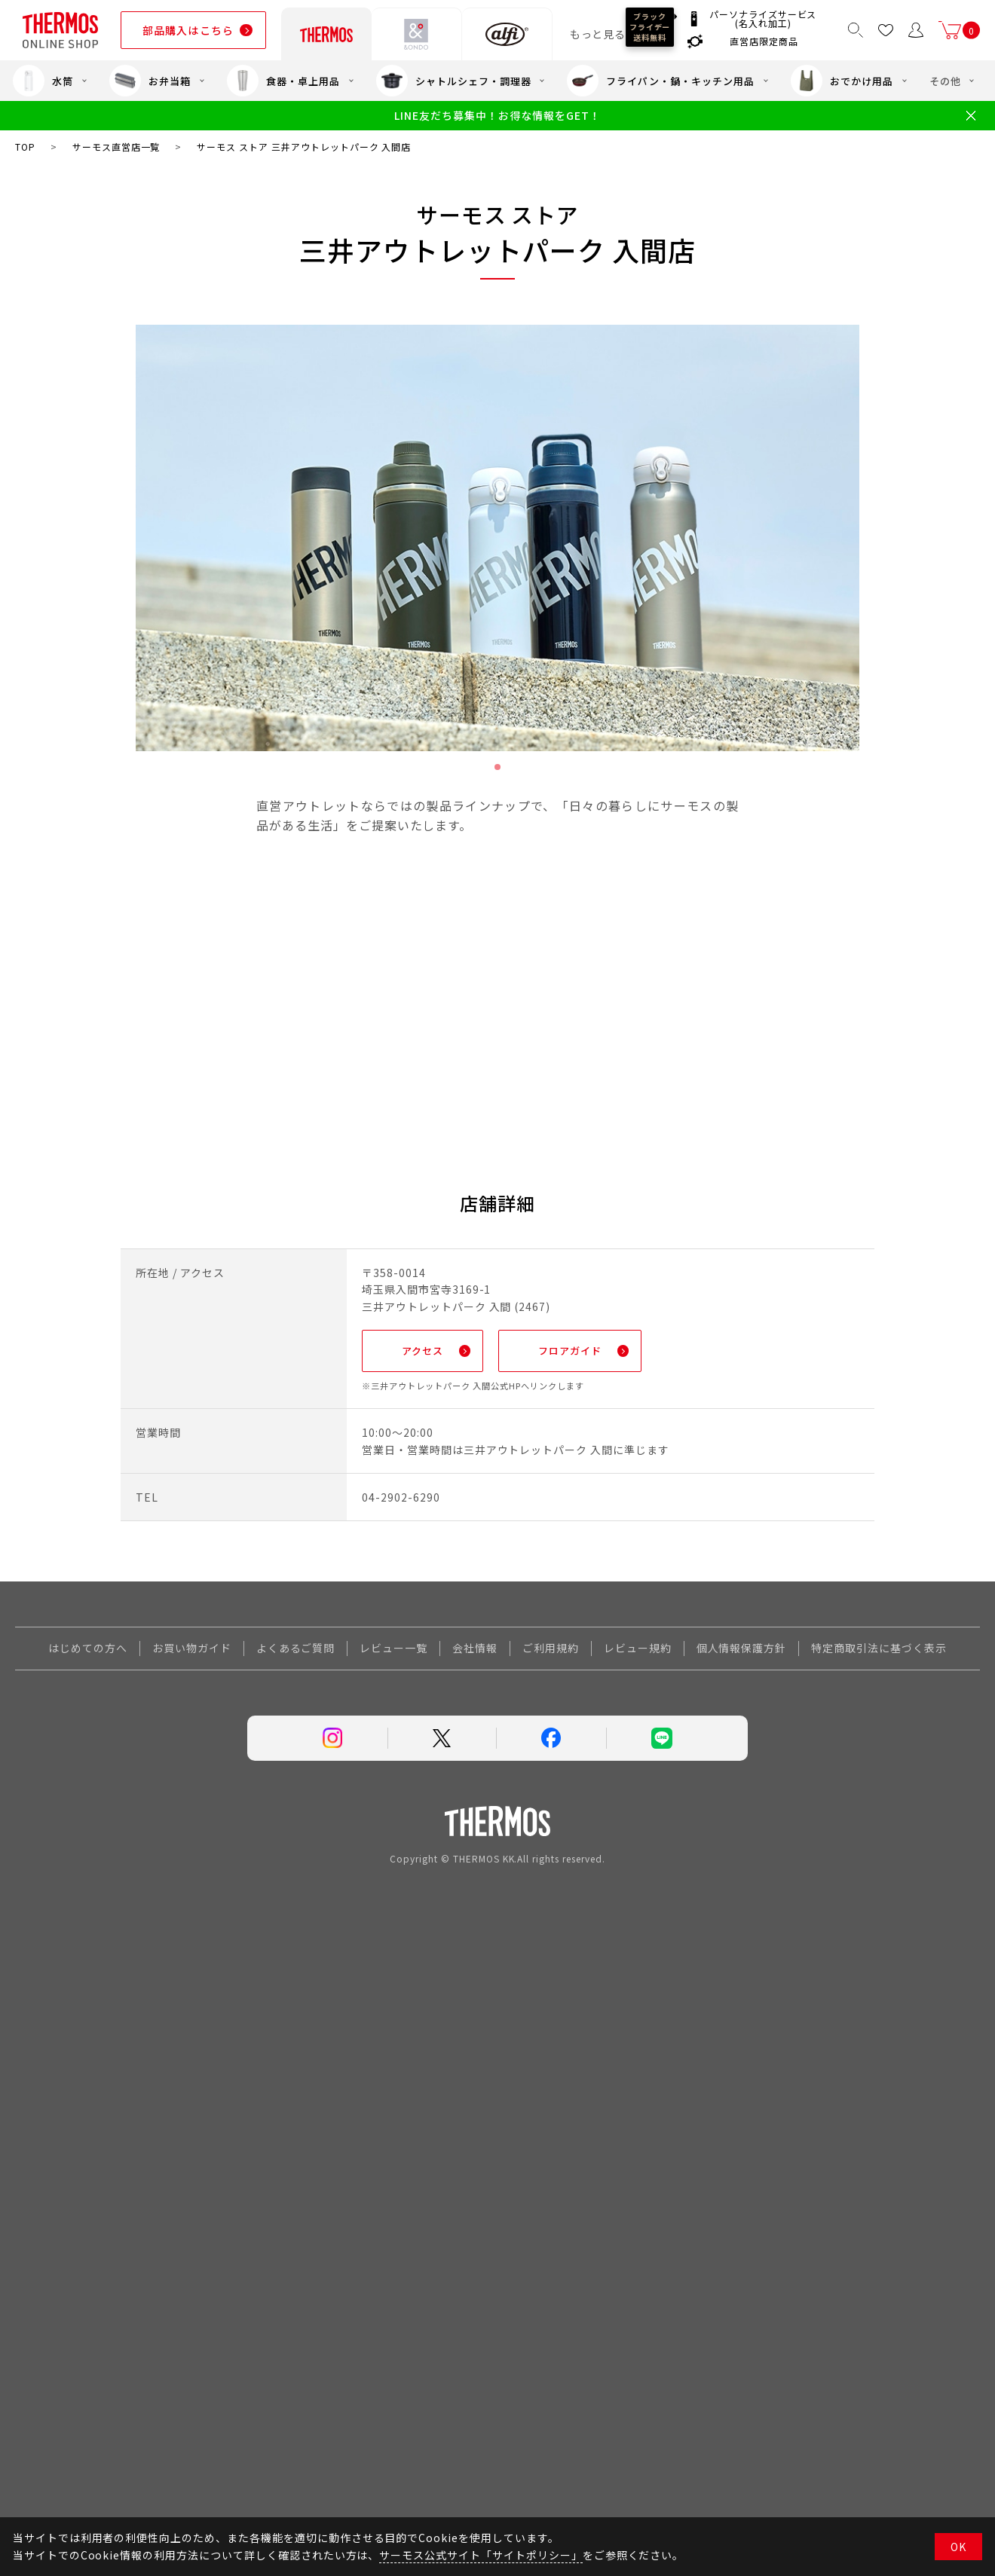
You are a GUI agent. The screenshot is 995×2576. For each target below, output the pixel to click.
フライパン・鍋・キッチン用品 (660, 80)
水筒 (43, 80)
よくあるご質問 (295, 1651)
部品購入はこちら (188, 30)
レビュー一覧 (393, 1651)
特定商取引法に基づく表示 (879, 1651)
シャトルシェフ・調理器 (453, 80)
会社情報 (475, 1651)
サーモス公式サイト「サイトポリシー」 (480, 2554)
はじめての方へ (87, 1651)
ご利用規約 (550, 1651)
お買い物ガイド (191, 1651)
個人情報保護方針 (741, 1651)
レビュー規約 (638, 1651)
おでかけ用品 (842, 80)
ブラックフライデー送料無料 (650, 27)
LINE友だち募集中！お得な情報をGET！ (497, 115)
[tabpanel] (497, 538)
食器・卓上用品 (283, 80)
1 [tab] (497, 767)
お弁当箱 (150, 80)
